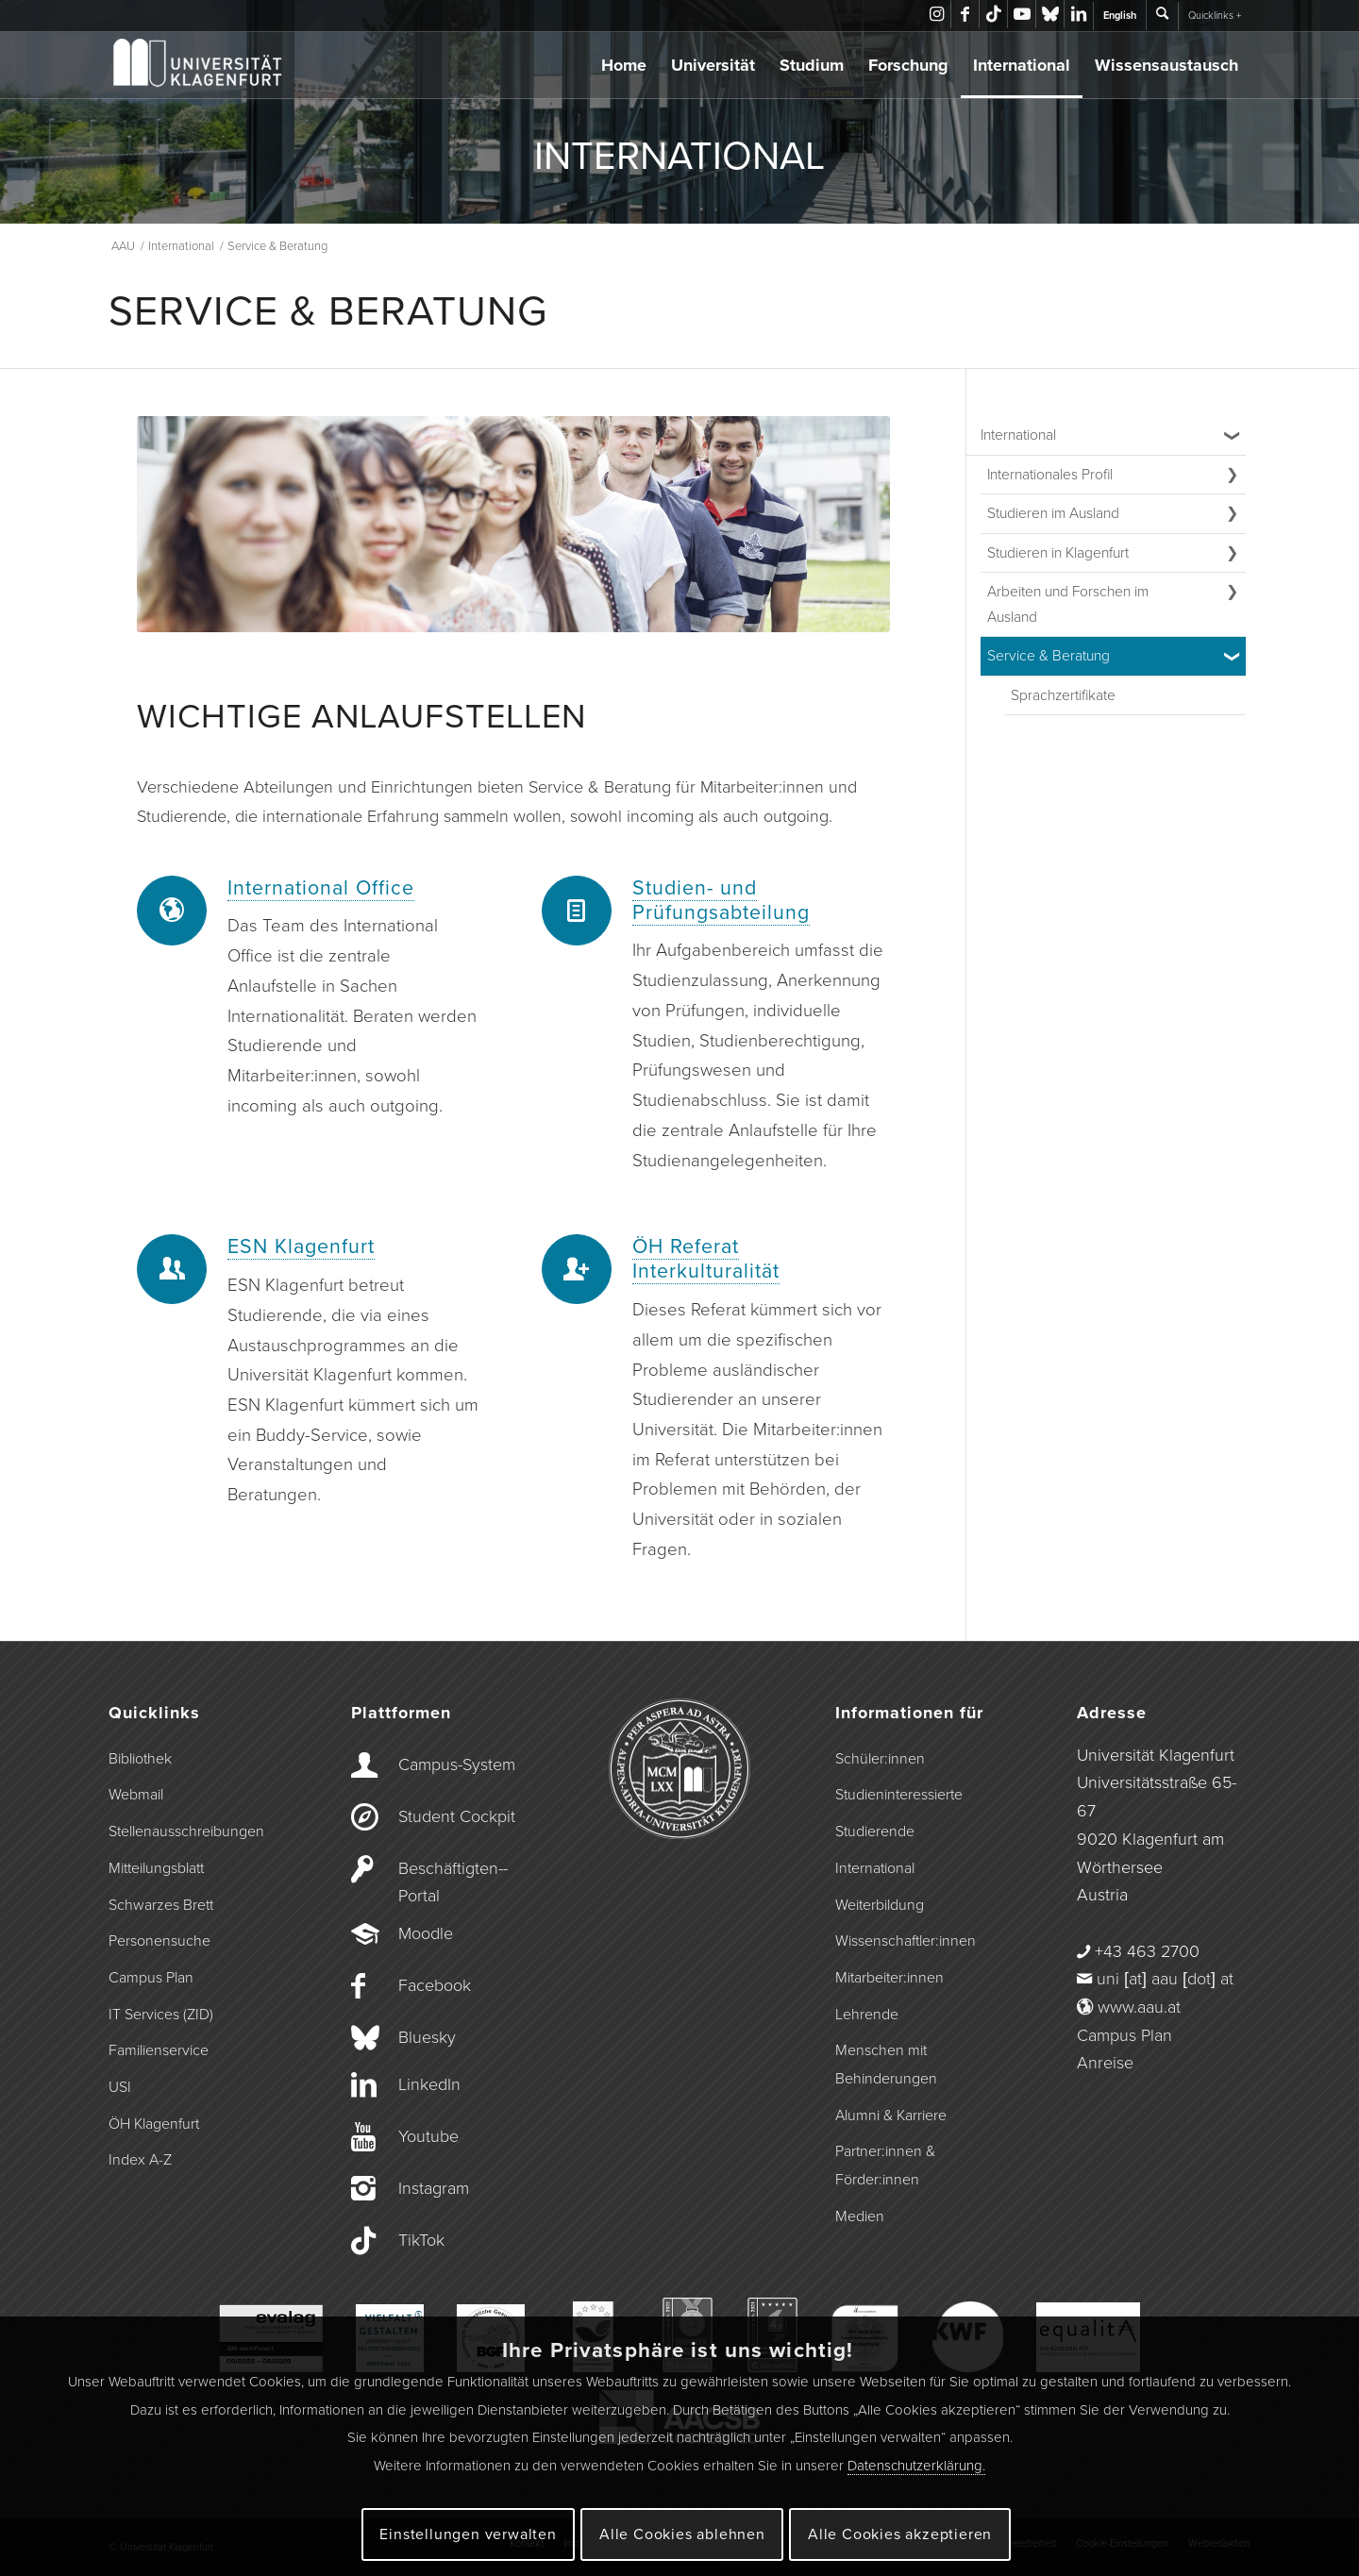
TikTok (421, 2240)
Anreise (1105, 2062)
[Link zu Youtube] (1021, 14)
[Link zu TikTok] (993, 14)
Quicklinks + (1214, 15)
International (1021, 65)
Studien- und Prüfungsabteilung (721, 900)
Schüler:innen (880, 1758)
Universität (713, 65)
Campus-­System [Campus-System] (456, 1764)
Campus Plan (151, 1977)
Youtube (428, 2136)
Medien (859, 2216)
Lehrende (866, 2014)
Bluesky (427, 2037)
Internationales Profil (1050, 474)
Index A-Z (140, 2159)
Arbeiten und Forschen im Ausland (1068, 604)
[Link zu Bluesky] (1050, 14)
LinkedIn (429, 2084)
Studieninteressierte (899, 1794)
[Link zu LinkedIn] (1079, 14)
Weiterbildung (879, 1905)
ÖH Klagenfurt (154, 2124)
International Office (320, 888)
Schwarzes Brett (161, 1905)
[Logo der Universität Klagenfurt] (199, 65)
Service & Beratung (1048, 655)
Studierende (874, 1831)
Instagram (433, 2188)
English (1119, 15)
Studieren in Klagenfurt (1058, 552)
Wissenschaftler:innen (905, 1941)
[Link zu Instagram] (936, 14)
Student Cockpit (456, 1816)
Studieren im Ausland (1053, 513)
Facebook (434, 1985)
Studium (812, 65)
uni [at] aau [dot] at (1165, 1978)
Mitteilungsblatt (156, 1868)
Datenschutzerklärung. (916, 2465)
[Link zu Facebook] (965, 14)
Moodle (425, 1933)
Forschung (908, 65)
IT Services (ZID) (161, 2014)
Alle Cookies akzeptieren (900, 2534)
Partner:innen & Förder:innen (885, 2165)
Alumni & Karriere (891, 2115)
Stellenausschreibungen (186, 1831)
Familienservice (159, 2050)
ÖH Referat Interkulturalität (706, 1258)
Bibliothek (140, 1758)
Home (623, 65)
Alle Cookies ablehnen (682, 2534)
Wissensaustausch (1166, 65)
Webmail (136, 1794)
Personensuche (159, 1941)
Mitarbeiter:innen (889, 1977)
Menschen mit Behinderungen (886, 2064)
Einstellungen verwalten (467, 2534)
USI (120, 2087)
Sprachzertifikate (1063, 695)
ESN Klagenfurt (301, 1246)
